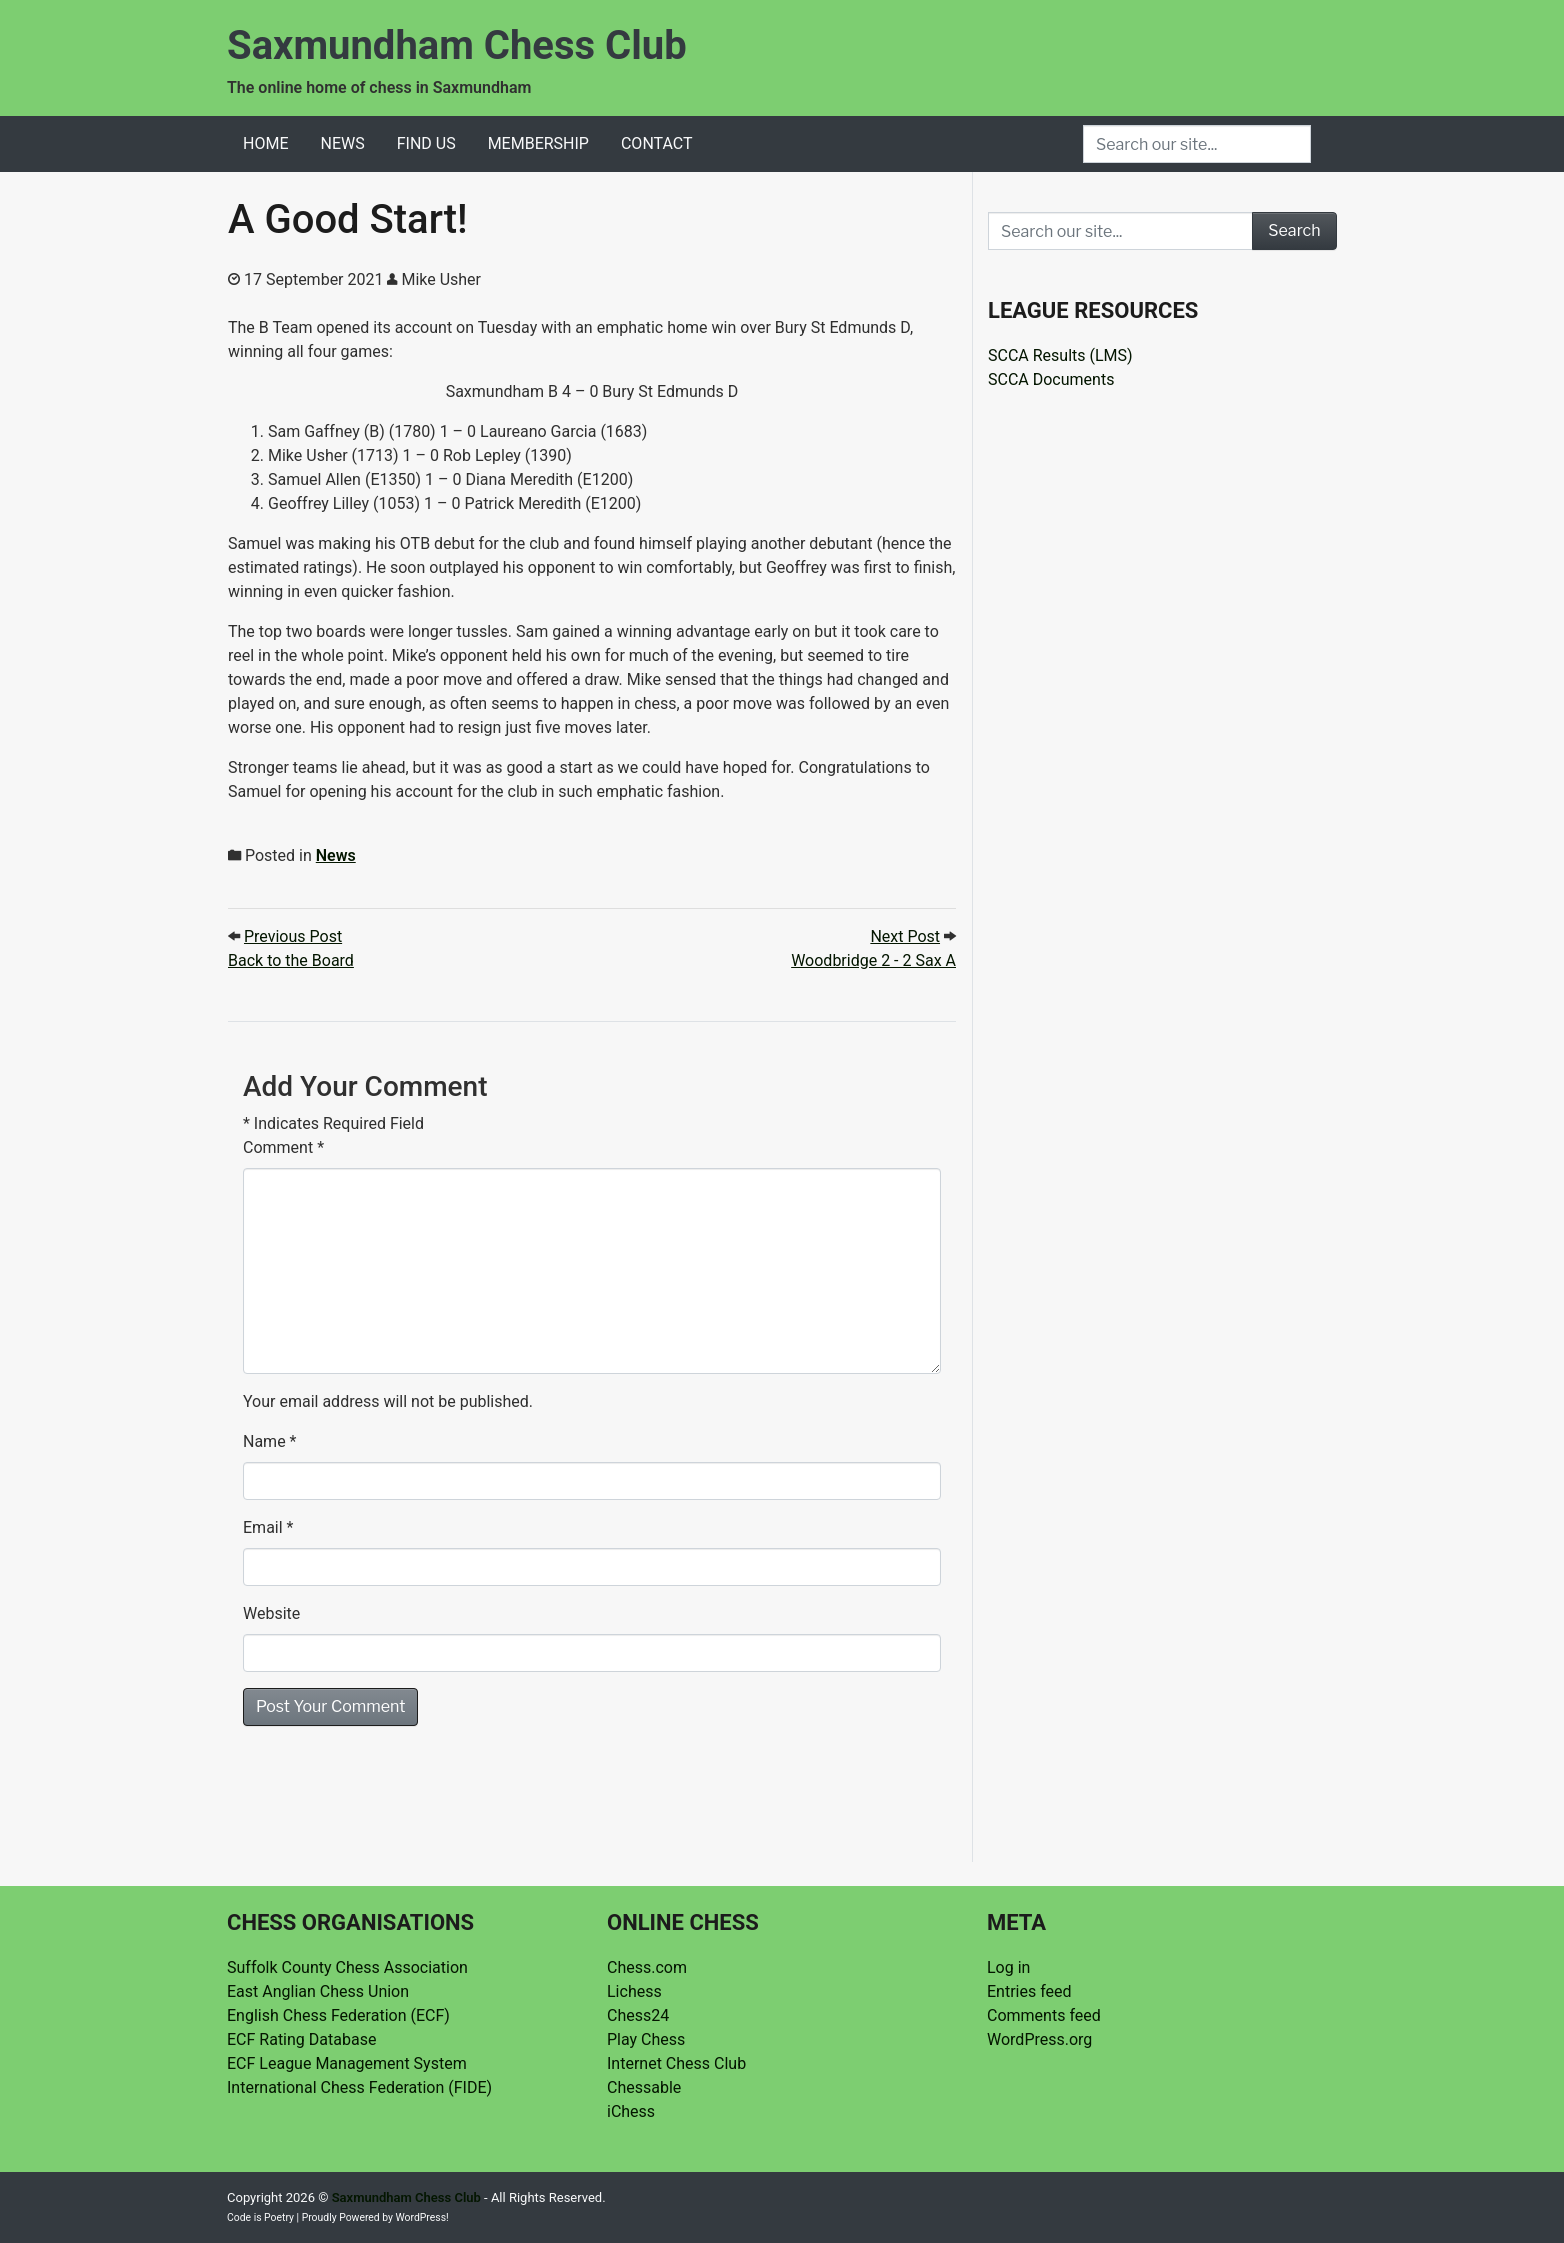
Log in (1008, 1967)
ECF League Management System (347, 2063)
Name (264, 1441)
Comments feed (1044, 2015)
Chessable (644, 2087)
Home (265, 143)
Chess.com (647, 1967)
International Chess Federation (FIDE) (359, 2087)
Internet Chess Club (676, 2063)
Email (263, 1527)
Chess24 (638, 2015)
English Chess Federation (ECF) (338, 2015)
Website (271, 1613)
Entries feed (1029, 1991)
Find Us (426, 143)
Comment (283, 1147)
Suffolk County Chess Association (347, 1967)
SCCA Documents (1051, 379)
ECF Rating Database (301, 2039)
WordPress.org (1039, 2039)
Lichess (634, 1991)
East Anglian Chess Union (318, 1991)
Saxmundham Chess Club (457, 45)
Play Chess (646, 2039)
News (342, 143)
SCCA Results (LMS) (1060, 355)
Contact (657, 143)
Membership (538, 143)
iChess (631, 2111)
